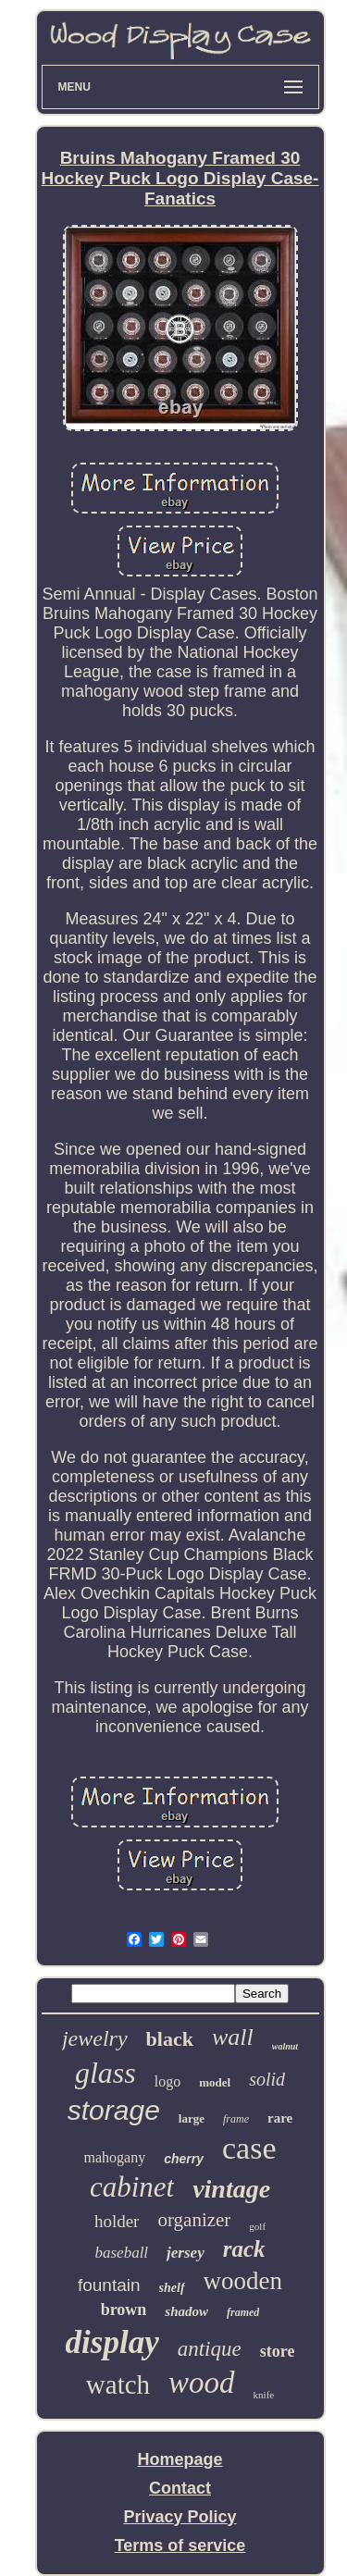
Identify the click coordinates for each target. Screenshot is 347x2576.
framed (243, 2312)
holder (117, 2221)
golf (257, 2226)
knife (264, 2394)
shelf (172, 2288)
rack (244, 2248)
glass (105, 2072)
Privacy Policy (179, 2517)
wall (233, 2037)
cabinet (132, 2187)
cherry (184, 2158)
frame (236, 2118)
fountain (109, 2285)
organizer (193, 2220)
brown (124, 2309)
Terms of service (180, 2545)
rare (279, 2118)
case (249, 2148)
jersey (185, 2252)
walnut (285, 2046)
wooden (243, 2281)
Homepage (179, 2459)
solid (267, 2079)
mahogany (115, 2157)
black (169, 2038)
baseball (121, 2252)
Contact (180, 2488)
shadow (186, 2311)
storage (114, 2110)
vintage (231, 2188)
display (112, 2342)
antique (210, 2348)
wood (201, 2382)
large (191, 2118)
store (277, 2351)
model (214, 2082)
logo (167, 2081)
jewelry (95, 2038)
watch (118, 2384)
